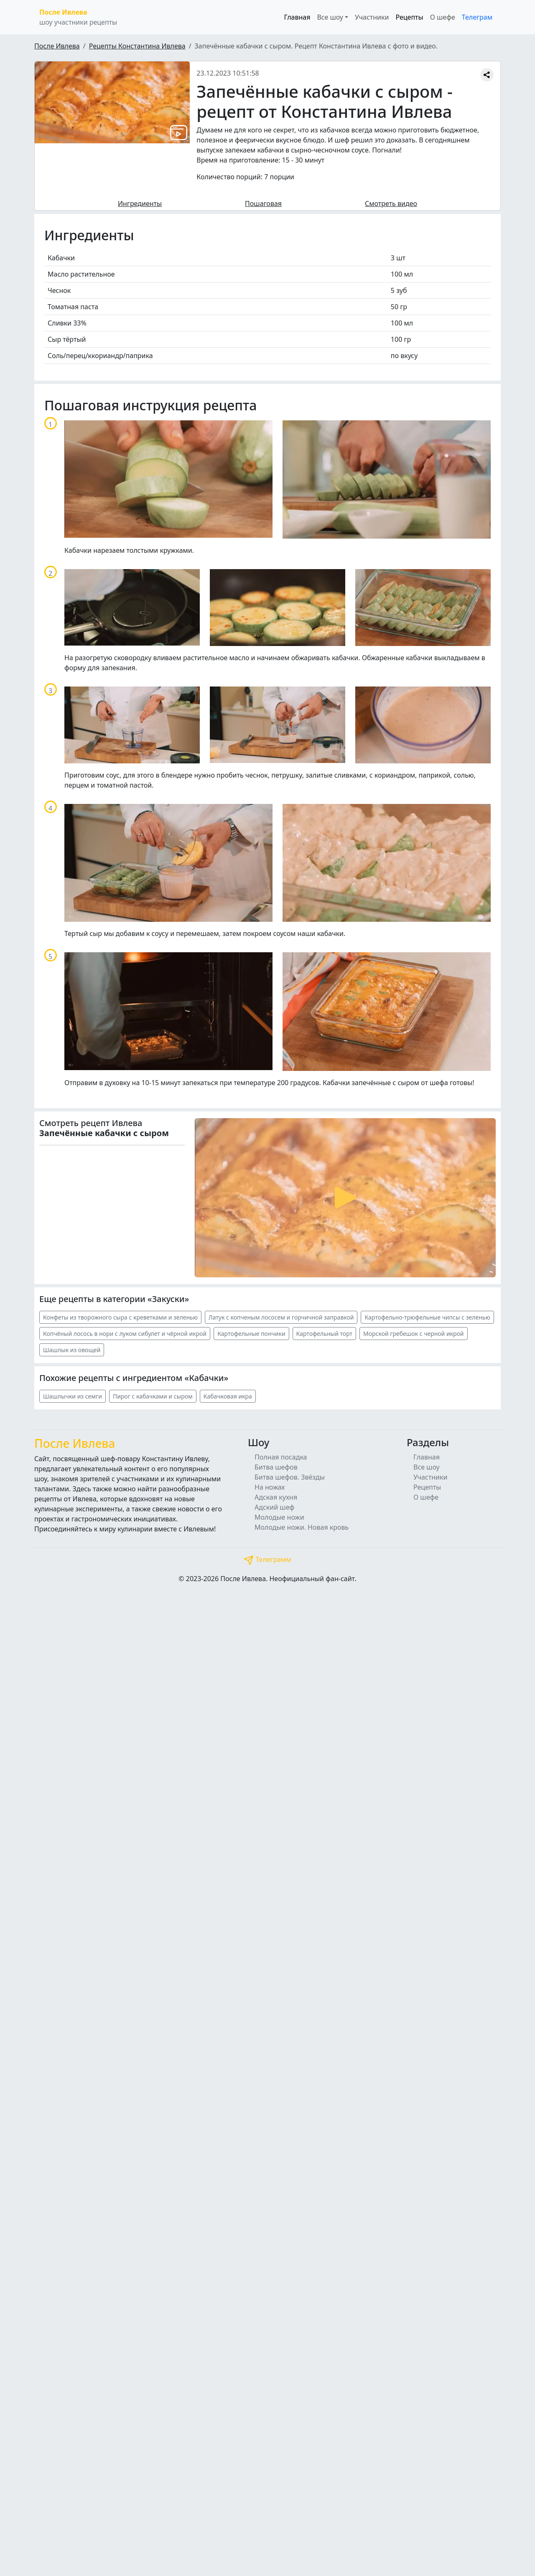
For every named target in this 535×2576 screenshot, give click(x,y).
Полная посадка (281, 1457)
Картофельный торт (324, 1334)
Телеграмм (267, 1559)
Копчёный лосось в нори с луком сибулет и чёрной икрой (124, 1334)
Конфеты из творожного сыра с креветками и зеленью (120, 1317)
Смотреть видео (391, 203)
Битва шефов (276, 1467)
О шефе (442, 17)
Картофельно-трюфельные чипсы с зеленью (427, 1317)
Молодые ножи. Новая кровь (302, 1527)
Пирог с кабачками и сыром (153, 1396)
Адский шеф (274, 1507)
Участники (372, 17)
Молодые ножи (279, 1517)
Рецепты (409, 17)
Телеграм (477, 17)
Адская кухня (276, 1497)
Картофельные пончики (251, 1334)
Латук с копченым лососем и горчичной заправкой (281, 1317)
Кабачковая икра (228, 1396)
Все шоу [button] (330, 17)
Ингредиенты (140, 203)
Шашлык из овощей (71, 1350)
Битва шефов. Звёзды (290, 1477)
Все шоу (426, 1467)
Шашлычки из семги (72, 1396)
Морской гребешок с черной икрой (413, 1334)
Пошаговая (263, 203)
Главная (297, 17)
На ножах (270, 1487)
